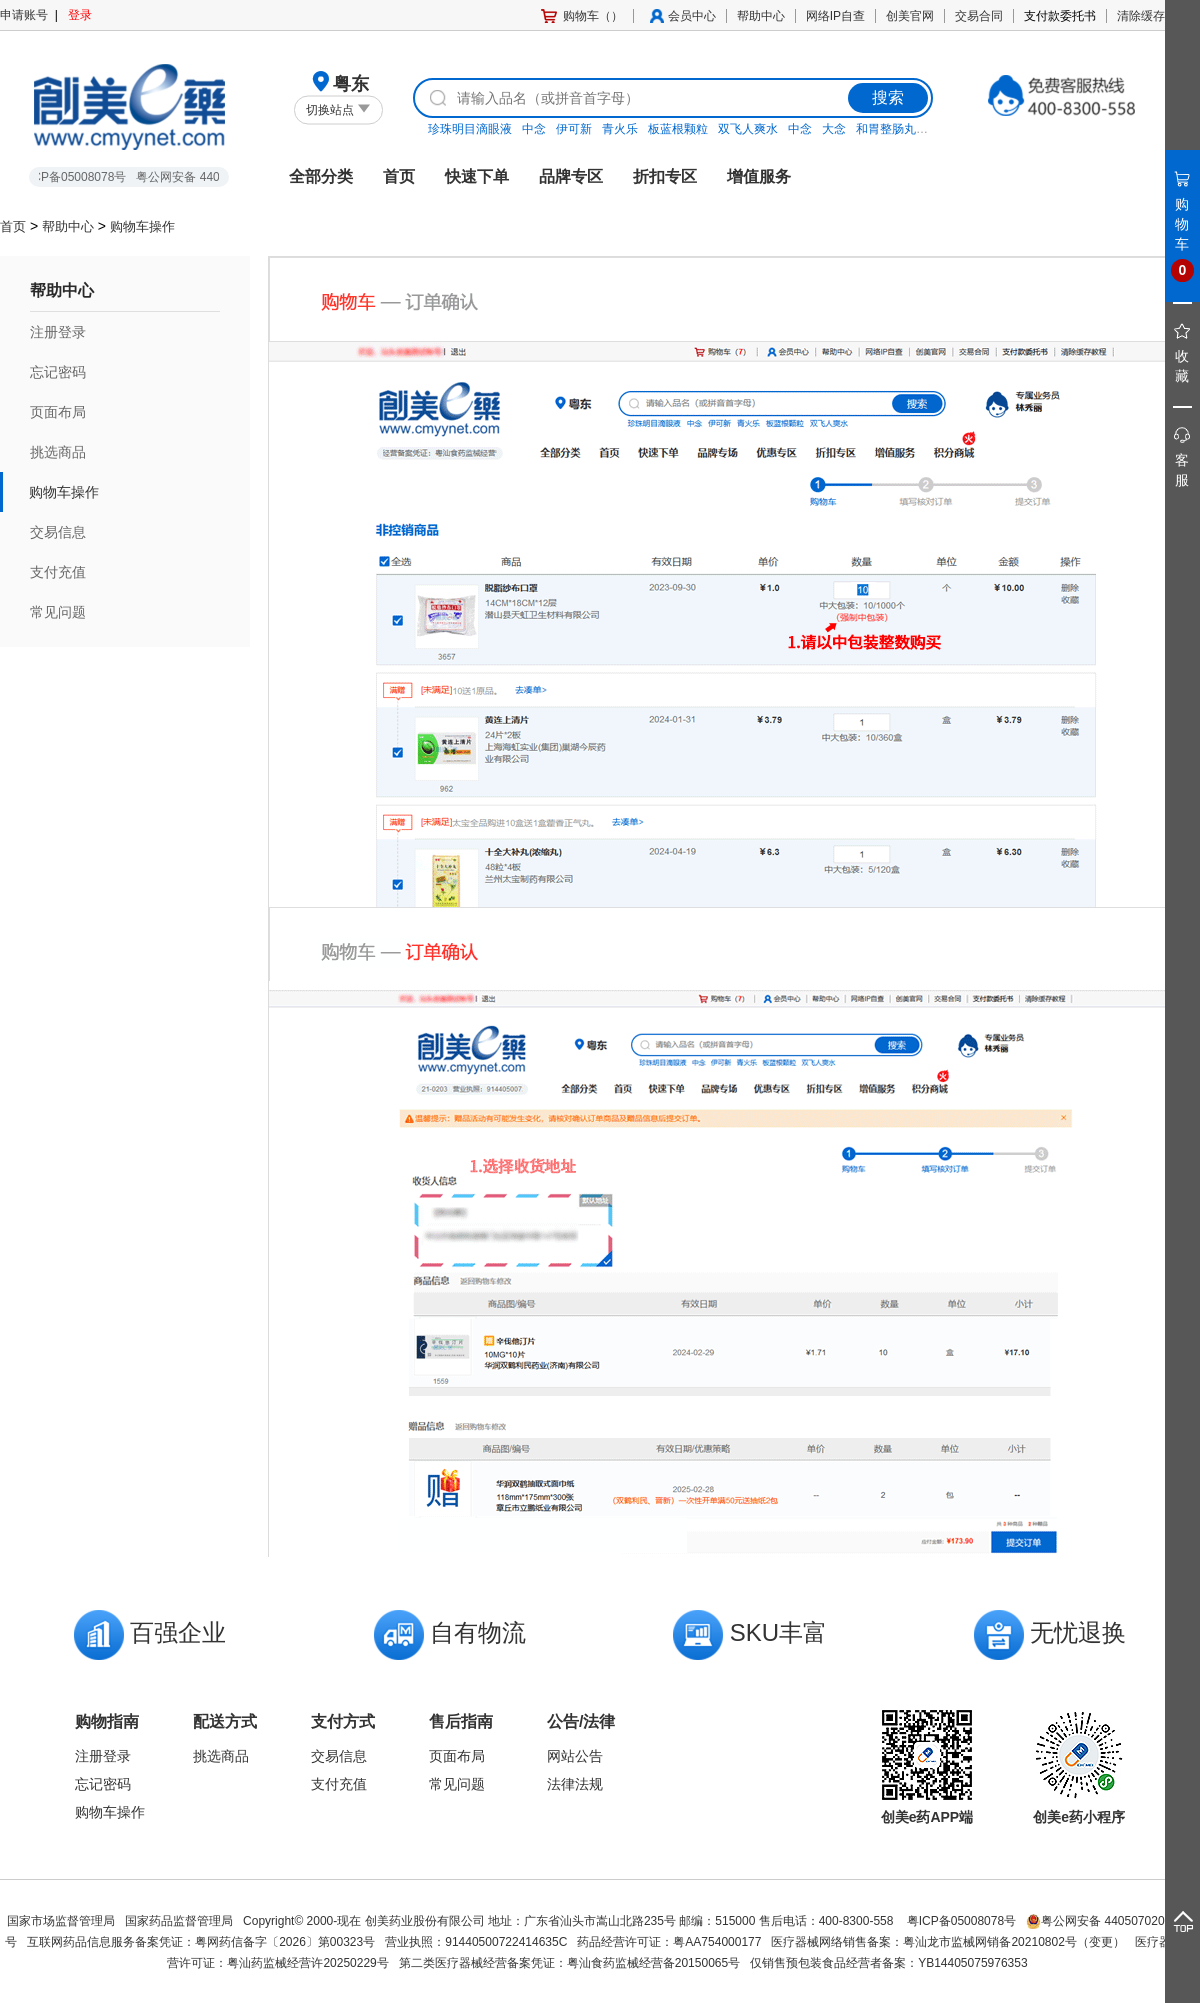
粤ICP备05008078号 (961, 1921)
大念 (834, 129)
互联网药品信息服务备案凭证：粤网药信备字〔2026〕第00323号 (201, 1942)
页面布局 (58, 412)
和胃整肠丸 (886, 129)
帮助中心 (761, 16)
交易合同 (979, 16)
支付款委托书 (1060, 16)
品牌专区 (571, 176)
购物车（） (593, 16)
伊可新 (574, 129)
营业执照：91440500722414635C (476, 1942)
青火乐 (620, 129)
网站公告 (575, 1756)
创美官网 (910, 16)
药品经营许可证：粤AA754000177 (669, 1942)
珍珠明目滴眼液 (470, 129)
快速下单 (477, 176)
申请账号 (24, 15)
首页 (399, 176)
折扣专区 (665, 176)
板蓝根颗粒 (678, 129)
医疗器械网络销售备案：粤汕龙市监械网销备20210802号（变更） (947, 1942)
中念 (534, 129)
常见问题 (58, 612)
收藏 (1183, 354)
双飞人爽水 (748, 129)
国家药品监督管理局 (179, 1921)
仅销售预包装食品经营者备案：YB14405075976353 (888, 1963)
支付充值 (58, 572)
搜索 (888, 97)
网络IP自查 (835, 16)
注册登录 (58, 332)
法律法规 (575, 1784)
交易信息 (58, 532)
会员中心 (692, 16)
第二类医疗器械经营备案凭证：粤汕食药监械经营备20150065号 (569, 1963)
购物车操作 (142, 226)
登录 (80, 15)
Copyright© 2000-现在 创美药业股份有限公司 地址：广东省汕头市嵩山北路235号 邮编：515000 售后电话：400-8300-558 (570, 1921)
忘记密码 (58, 372)
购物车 (1183, 227)
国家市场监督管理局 (61, 1921)
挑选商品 (58, 452)
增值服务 (759, 176)
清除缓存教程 (1153, 16)
